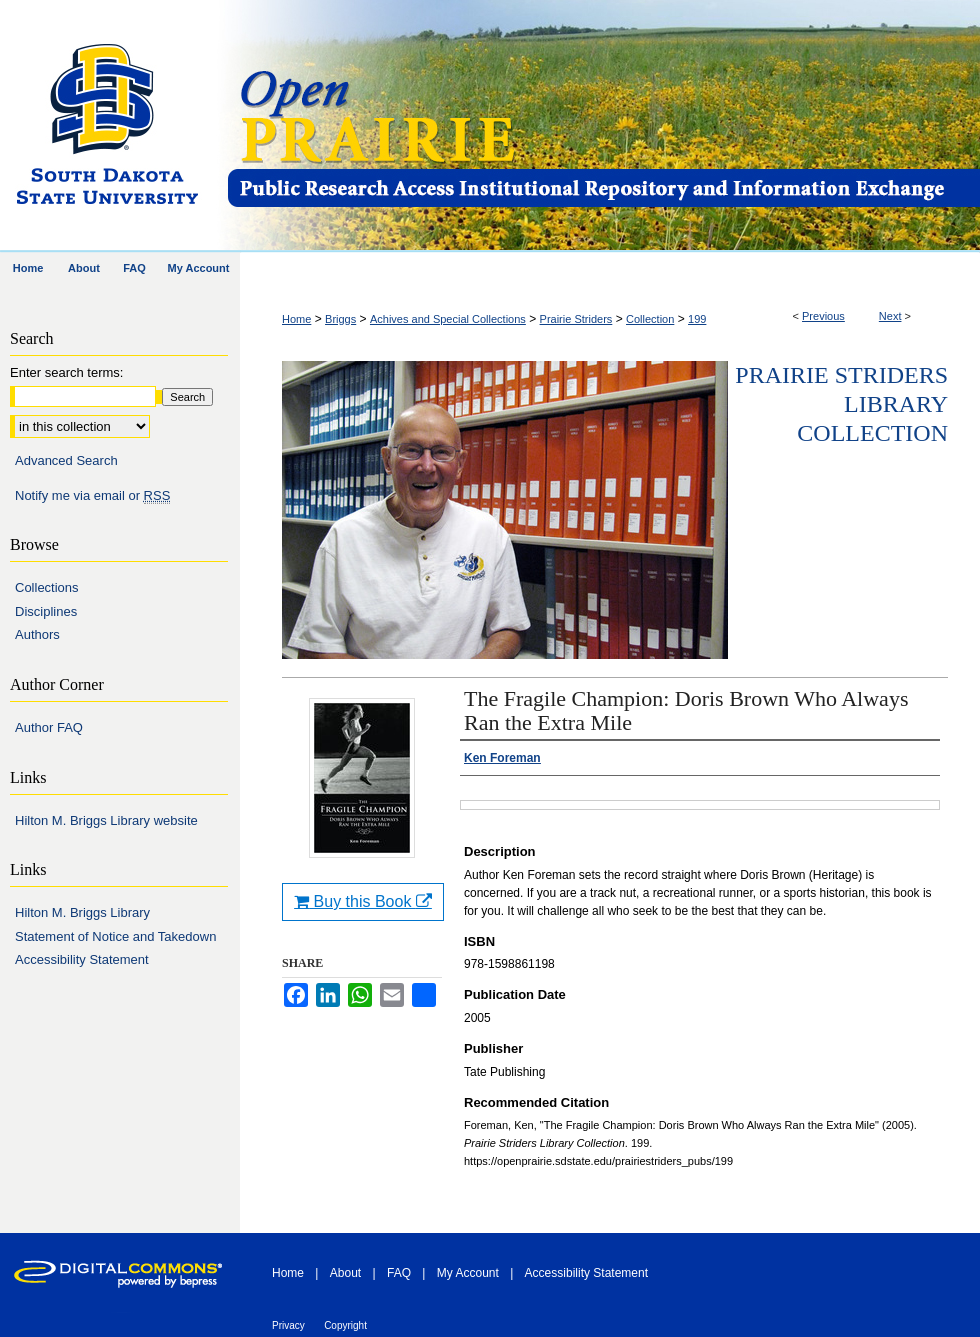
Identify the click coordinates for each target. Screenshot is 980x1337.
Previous (823, 316)
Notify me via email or (92, 496)
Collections (47, 587)
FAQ (399, 1273)
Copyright (345, 1325)
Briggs (340, 319)
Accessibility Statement (82, 959)
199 (697, 319)
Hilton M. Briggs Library (82, 912)
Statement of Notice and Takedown (115, 936)
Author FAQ (49, 727)
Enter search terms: (66, 372)
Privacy (288, 1325)
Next (890, 316)
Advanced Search (66, 460)
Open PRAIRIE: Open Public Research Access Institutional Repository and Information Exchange (602, 126)
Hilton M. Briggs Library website (106, 820)
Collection (650, 319)
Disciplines (46, 611)
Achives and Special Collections (448, 319)
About (345, 1273)
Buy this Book (363, 901)
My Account (468, 1273)
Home (296, 319)
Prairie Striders (576, 319)
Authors (37, 634)
